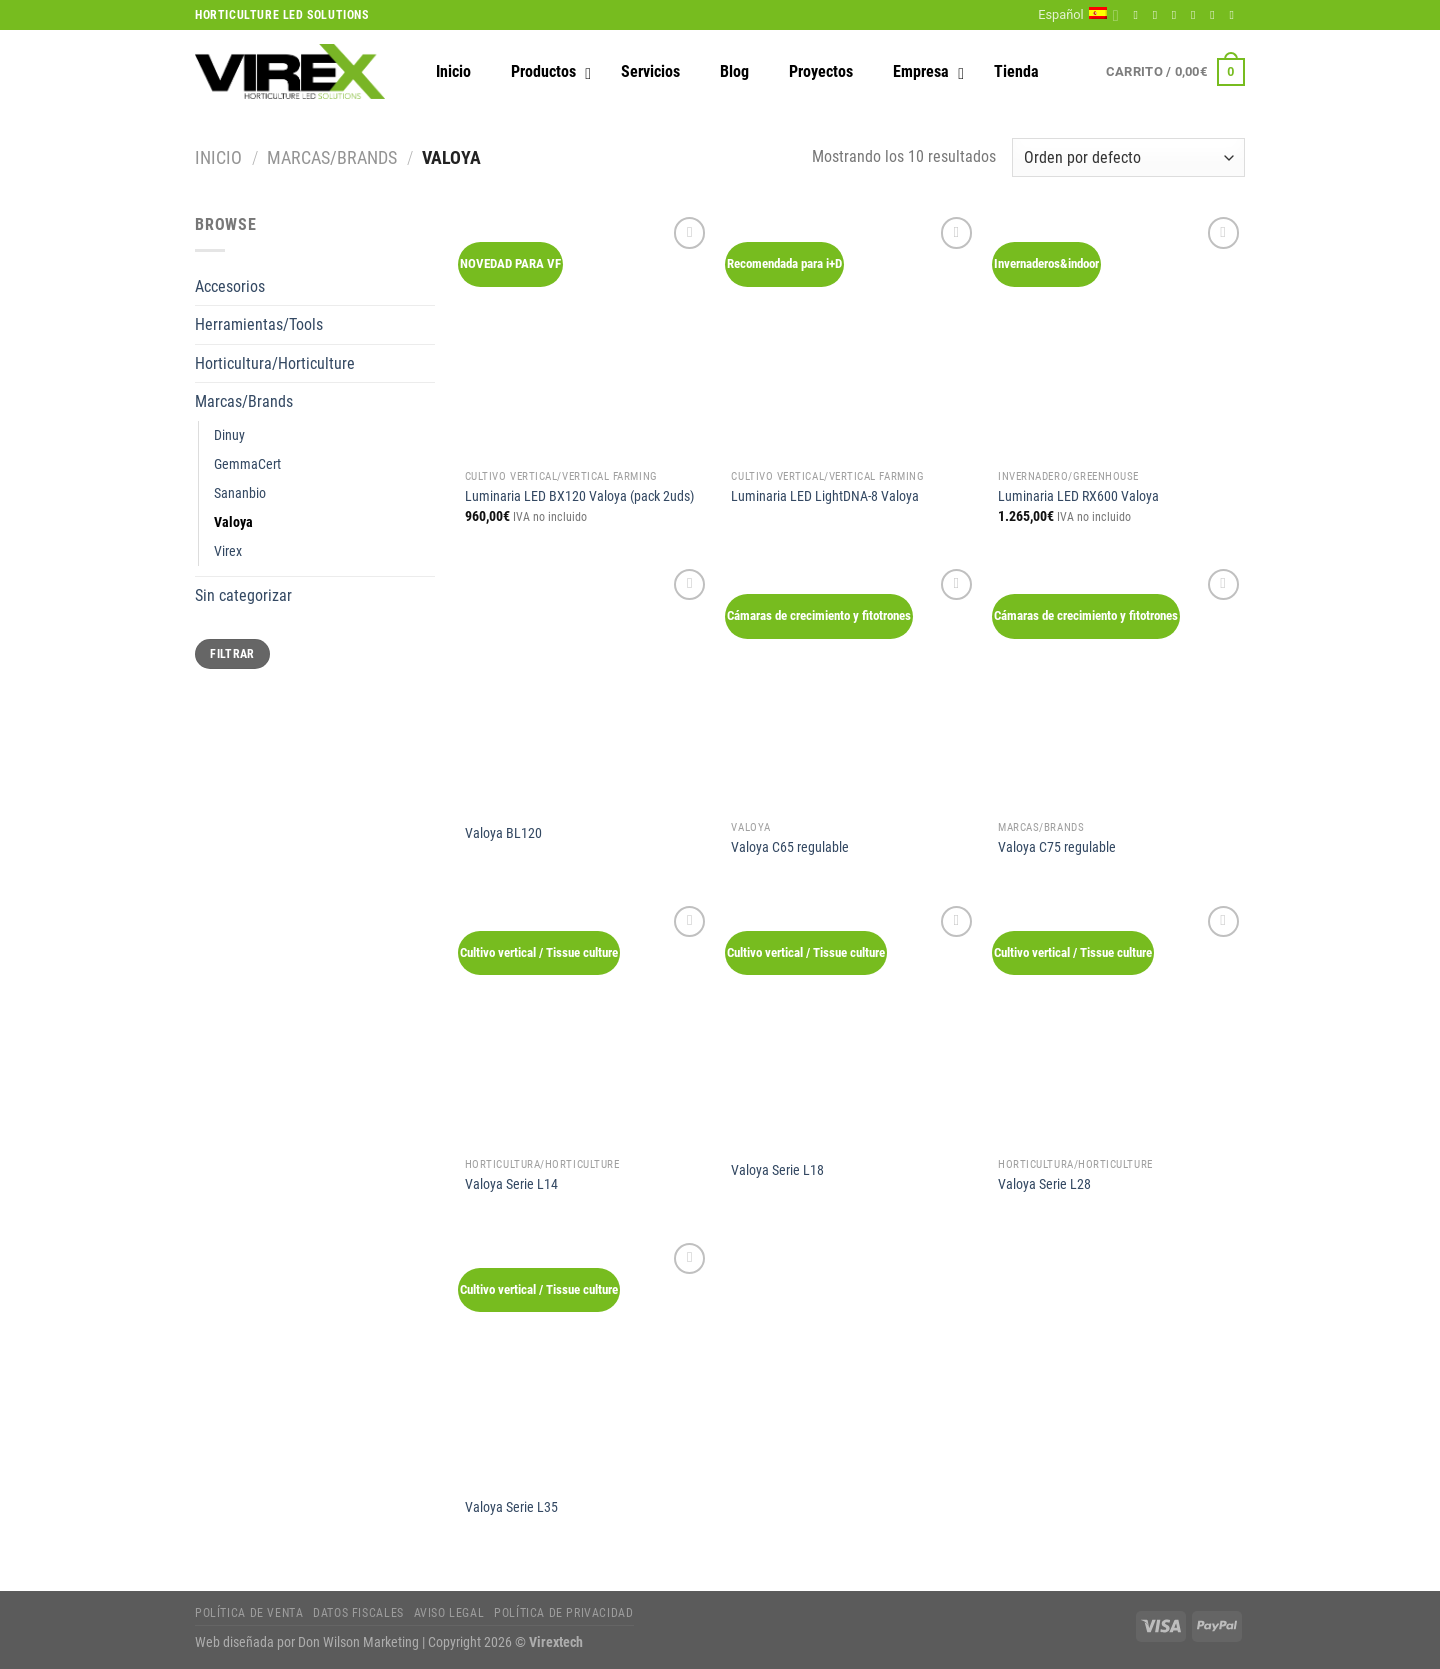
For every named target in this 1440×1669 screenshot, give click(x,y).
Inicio (218, 157)
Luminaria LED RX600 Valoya (1078, 496)
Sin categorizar (243, 595)
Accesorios (230, 286)
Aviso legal (449, 1613)
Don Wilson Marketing (358, 1642)
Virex (228, 551)
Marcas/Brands (332, 157)
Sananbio (240, 493)
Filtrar (232, 654)
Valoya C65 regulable (790, 847)
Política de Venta (249, 1613)
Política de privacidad (563, 1613)
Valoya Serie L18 (777, 1170)
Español (1078, 15)
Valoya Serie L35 (511, 1507)
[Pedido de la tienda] (1128, 157)
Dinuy (229, 435)
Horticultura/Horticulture (275, 363)
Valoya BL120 (503, 833)
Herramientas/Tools (259, 324)
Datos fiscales (358, 1613)
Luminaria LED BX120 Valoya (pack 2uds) (579, 496)
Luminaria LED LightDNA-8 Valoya (825, 496)
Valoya (233, 522)
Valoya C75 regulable (1057, 847)
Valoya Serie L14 (511, 1184)
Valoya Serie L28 (1044, 1184)
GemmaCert (247, 464)
